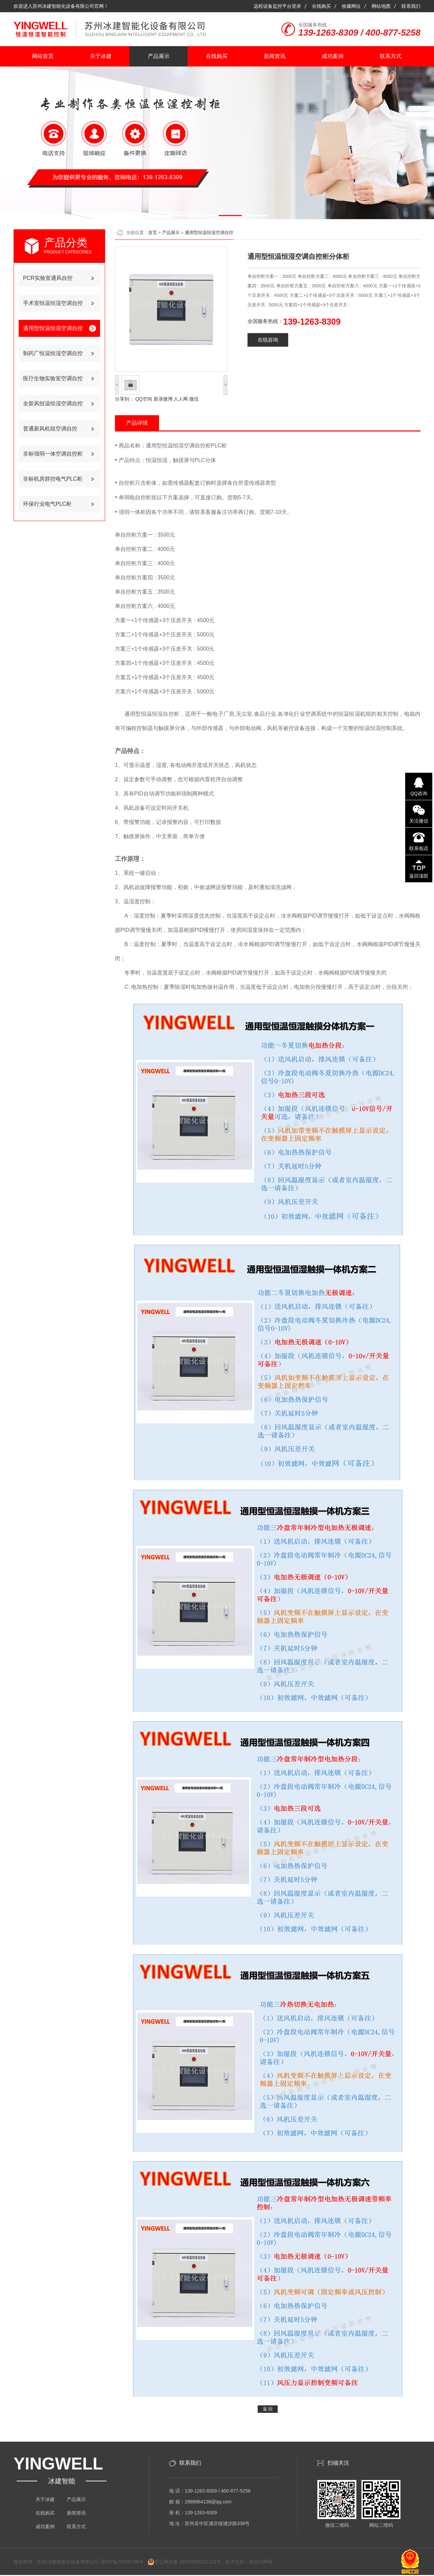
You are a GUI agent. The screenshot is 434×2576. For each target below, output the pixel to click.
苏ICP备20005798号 (123, 2561)
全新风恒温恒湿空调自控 (53, 403)
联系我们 (410, 6)
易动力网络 (261, 2561)
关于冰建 (101, 56)
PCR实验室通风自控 (48, 278)
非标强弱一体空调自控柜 (53, 454)
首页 (152, 232)
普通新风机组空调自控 (50, 428)
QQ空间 (143, 399)
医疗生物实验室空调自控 (53, 378)
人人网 (181, 399)
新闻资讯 (274, 56)
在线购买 (321, 6)
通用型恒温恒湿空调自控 (53, 328)
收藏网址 (351, 6)
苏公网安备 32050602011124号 (184, 2561)
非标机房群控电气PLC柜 (52, 479)
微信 (194, 399)
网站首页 (43, 56)
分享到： (124, 399)
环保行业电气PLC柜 (47, 504)
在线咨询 (268, 340)
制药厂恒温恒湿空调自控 (53, 353)
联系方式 (390, 56)
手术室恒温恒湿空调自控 (53, 303)
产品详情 (137, 423)
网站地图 (381, 6)
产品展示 (159, 56)
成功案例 (332, 56)
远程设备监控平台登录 (277, 6)
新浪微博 (163, 399)
